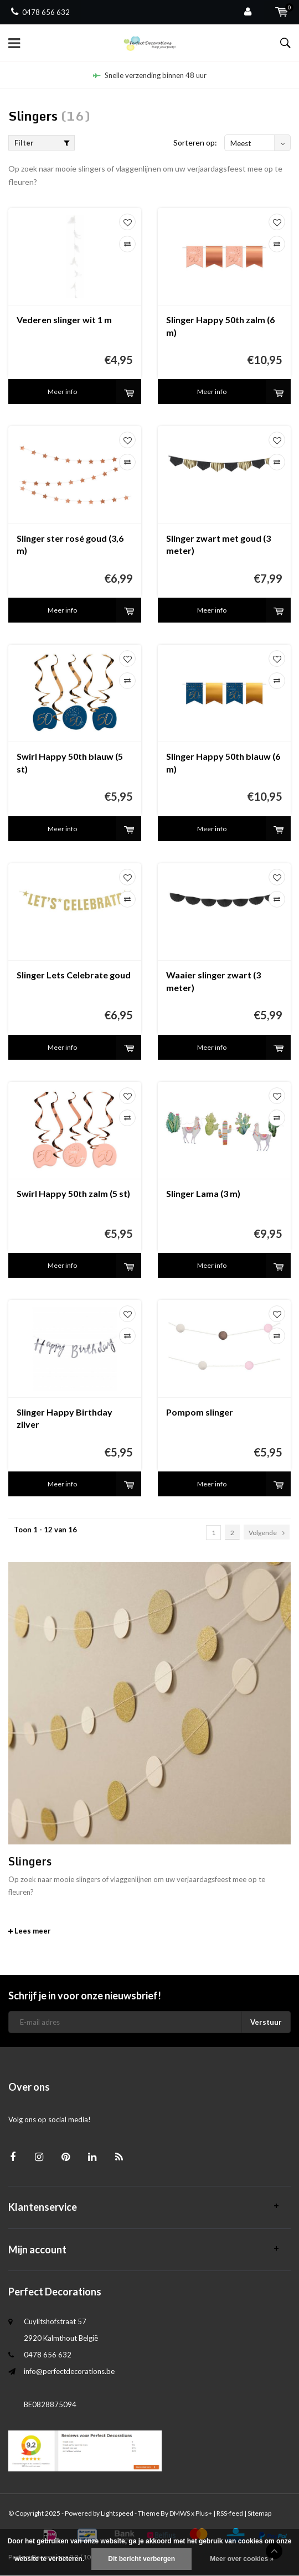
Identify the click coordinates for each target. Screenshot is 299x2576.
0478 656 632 (40, 12)
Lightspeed (117, 2513)
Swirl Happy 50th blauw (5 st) (70, 762)
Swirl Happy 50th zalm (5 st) (73, 1193)
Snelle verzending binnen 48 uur (150, 75)
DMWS (179, 2513)
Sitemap (259, 2513)
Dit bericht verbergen (141, 2559)
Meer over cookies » (242, 2559)
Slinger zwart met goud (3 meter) (218, 544)
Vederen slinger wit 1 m (64, 319)
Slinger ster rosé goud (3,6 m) (70, 544)
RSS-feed (229, 2513)
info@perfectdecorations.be (69, 2371)
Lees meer (29, 1930)
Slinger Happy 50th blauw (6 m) (223, 762)
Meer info (62, 391)
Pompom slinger (199, 1412)
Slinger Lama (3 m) (203, 1193)
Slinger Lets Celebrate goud (74, 975)
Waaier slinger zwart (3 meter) (213, 981)
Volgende (267, 1532)
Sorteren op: (195, 142)
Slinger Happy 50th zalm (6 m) (220, 326)
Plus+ (203, 2513)
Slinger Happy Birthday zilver (64, 1418)
